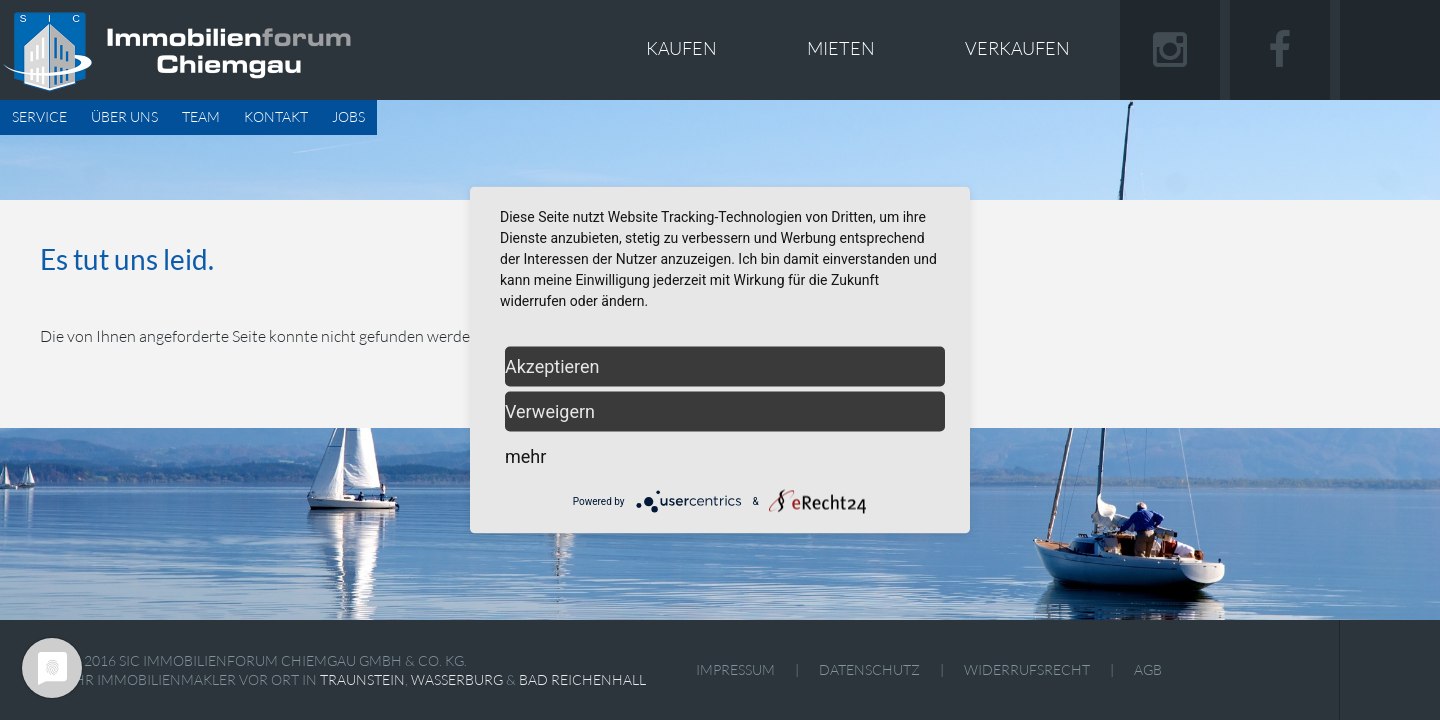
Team (201, 116)
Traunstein (362, 679)
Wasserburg (457, 679)
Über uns (124, 116)
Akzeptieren (552, 366)
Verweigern (550, 411)
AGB (1148, 669)
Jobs (348, 116)
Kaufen (681, 48)
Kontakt (276, 116)
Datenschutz (869, 669)
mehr (525, 456)
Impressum (735, 669)
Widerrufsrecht (1027, 669)
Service (39, 116)
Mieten (841, 48)
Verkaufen (1017, 48)
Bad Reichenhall (582, 679)
